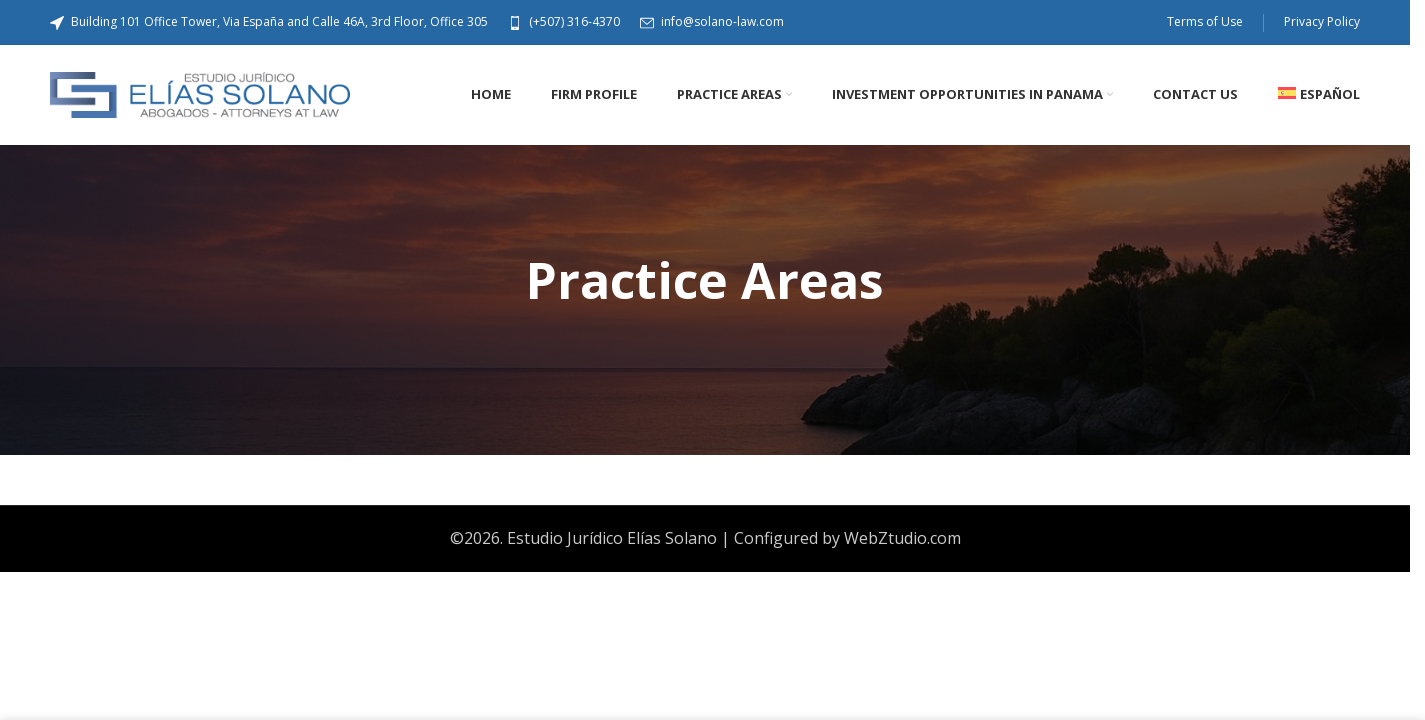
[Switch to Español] (1319, 95)
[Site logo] (200, 93)
